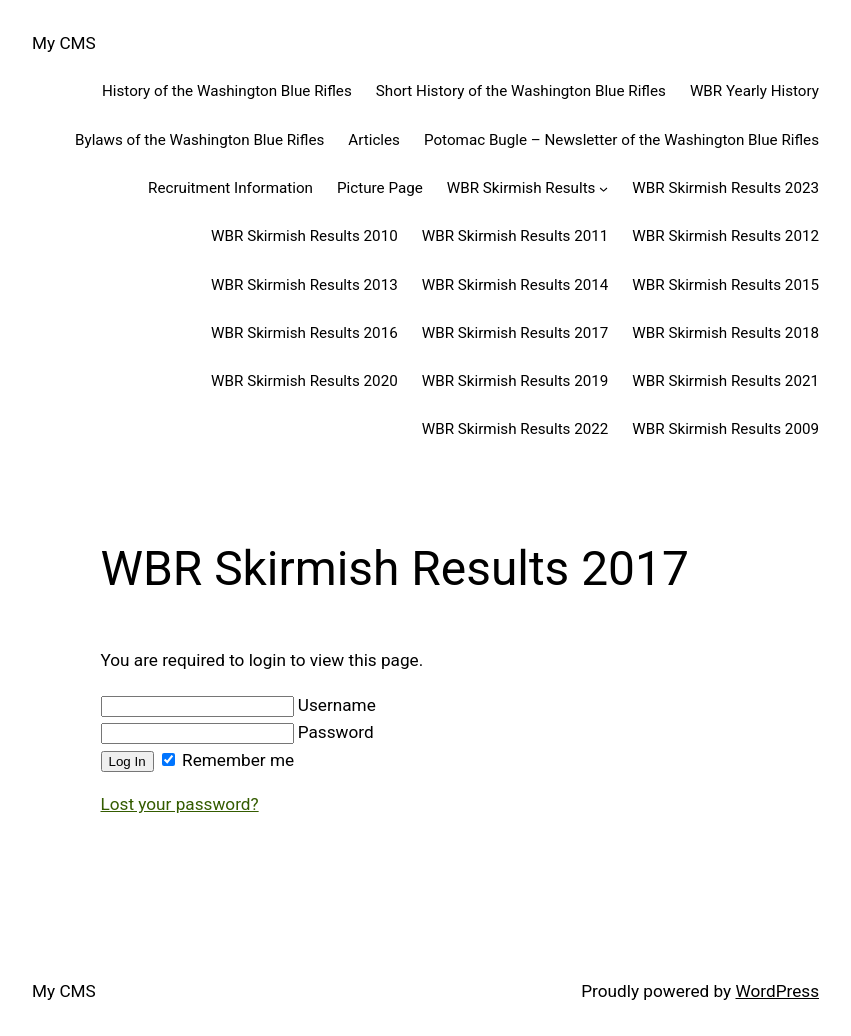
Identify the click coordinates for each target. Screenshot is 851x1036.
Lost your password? (180, 804)
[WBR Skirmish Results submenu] (603, 187)
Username (238, 705)
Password (237, 732)
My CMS (64, 43)
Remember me (228, 760)
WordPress (777, 991)
